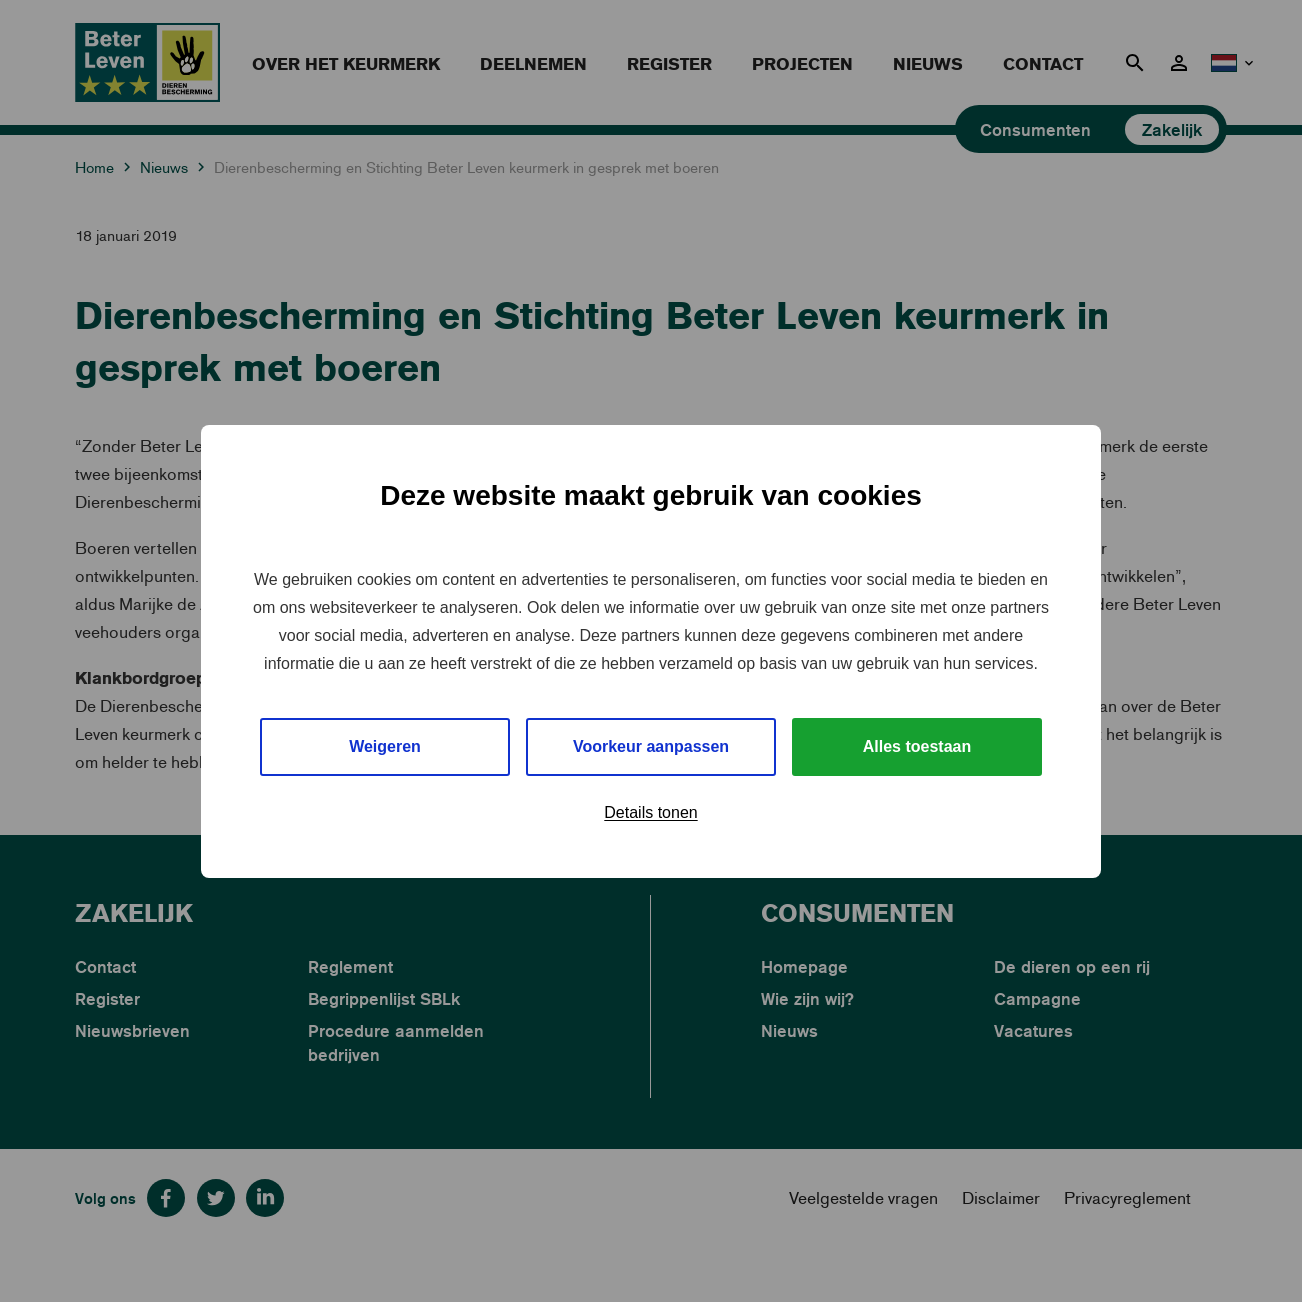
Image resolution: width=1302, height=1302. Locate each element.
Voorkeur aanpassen (651, 746)
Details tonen (650, 812)
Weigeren (385, 746)
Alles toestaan (917, 746)
